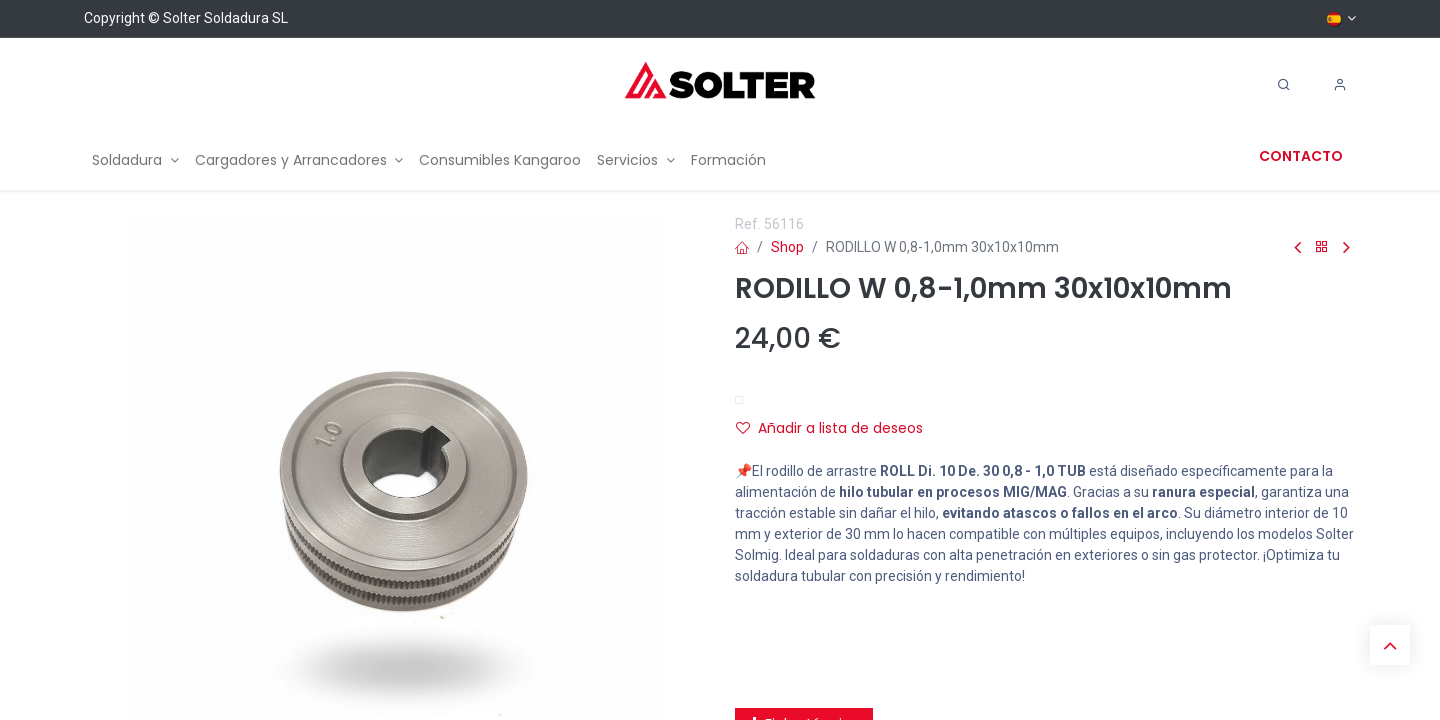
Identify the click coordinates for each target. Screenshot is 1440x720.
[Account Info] (1340, 85)
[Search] (1284, 85)
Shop (787, 247)
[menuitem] (135, 160)
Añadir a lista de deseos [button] (829, 428)
